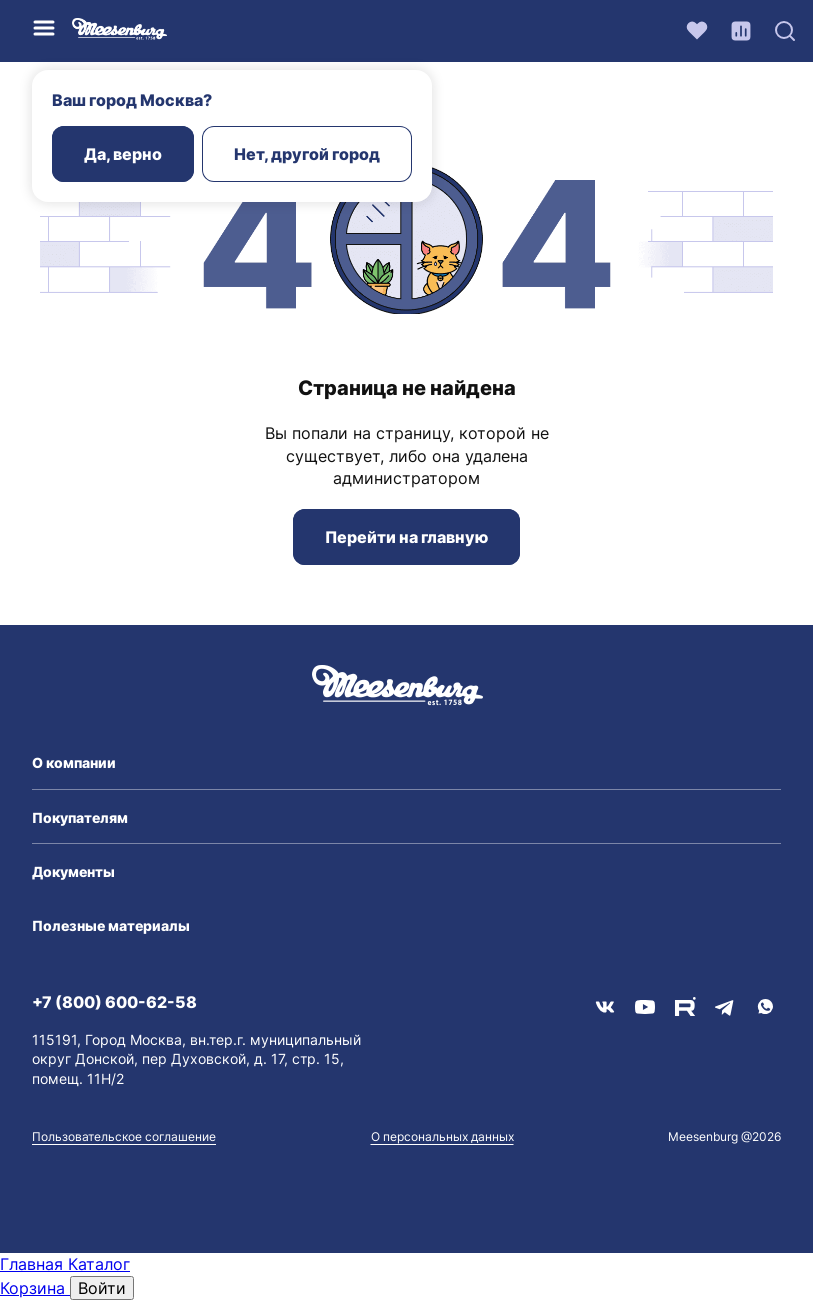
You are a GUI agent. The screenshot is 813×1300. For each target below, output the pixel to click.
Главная (34, 1264)
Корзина (35, 1288)
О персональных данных (442, 1136)
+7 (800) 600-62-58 (114, 1002)
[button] (406, 763)
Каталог (99, 1264)
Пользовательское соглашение (124, 1136)
